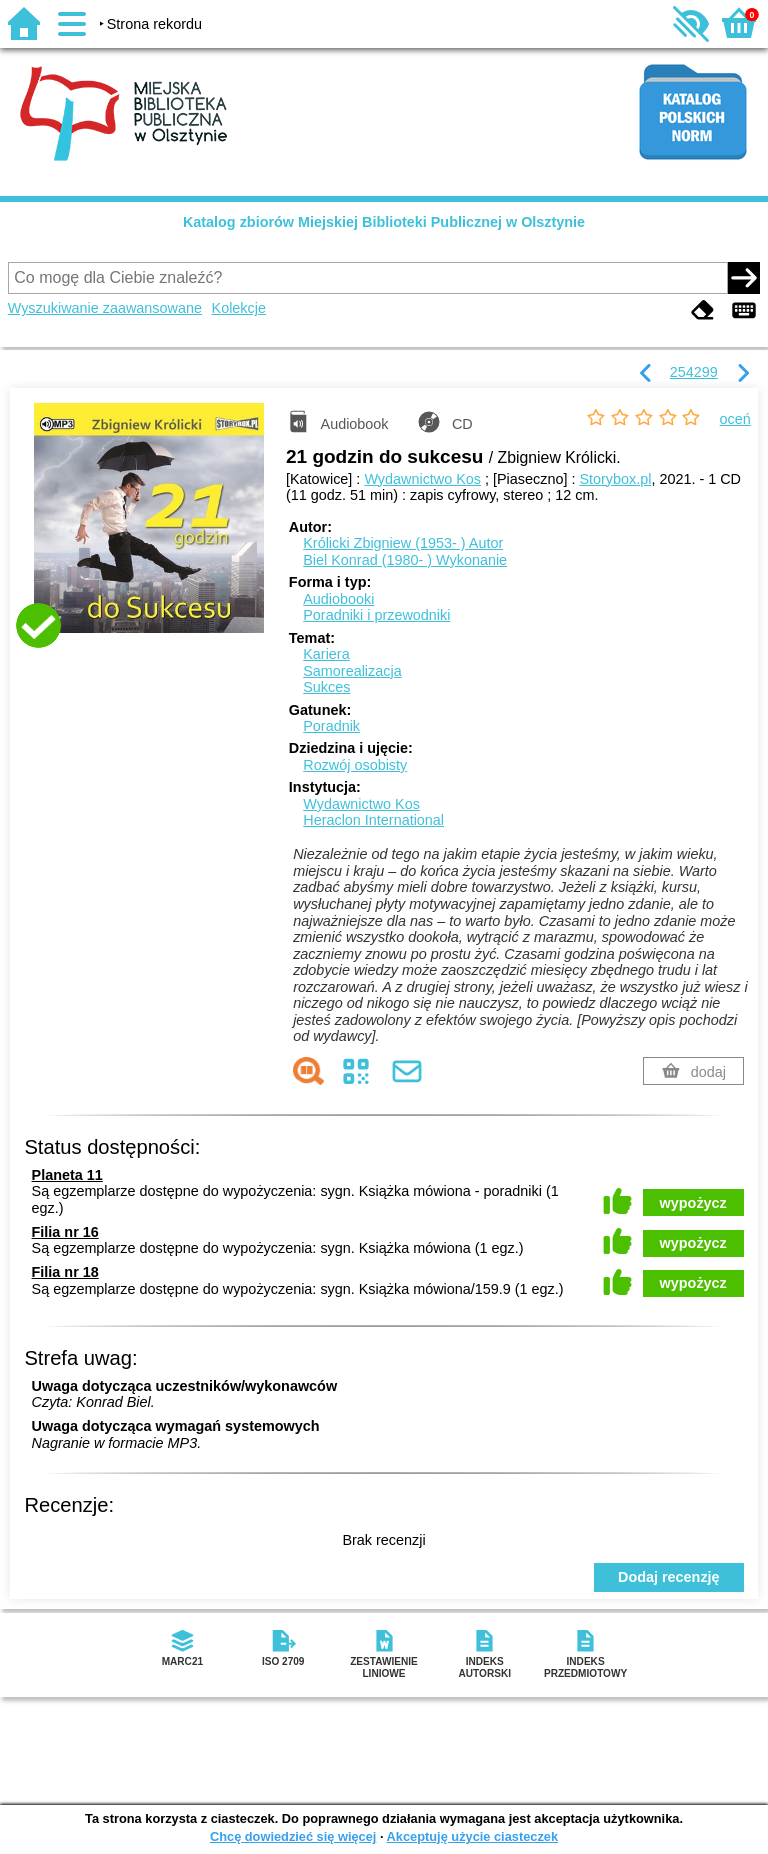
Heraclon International (373, 820)
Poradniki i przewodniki (376, 615)
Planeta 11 (67, 1175)
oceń (735, 419)
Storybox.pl (615, 479)
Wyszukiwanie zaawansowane (105, 308)
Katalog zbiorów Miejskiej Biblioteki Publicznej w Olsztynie (384, 222)
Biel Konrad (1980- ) (405, 560)
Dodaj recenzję (669, 1577)
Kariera (326, 654)
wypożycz (693, 1203)
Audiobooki (338, 599)
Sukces (326, 687)
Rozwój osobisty (355, 765)
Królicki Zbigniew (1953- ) (403, 543)
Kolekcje (239, 308)
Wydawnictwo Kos (422, 479)
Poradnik (331, 726)
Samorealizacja (352, 671)
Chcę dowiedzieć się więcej (293, 1836)
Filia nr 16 (65, 1232)
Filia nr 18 (65, 1272)
